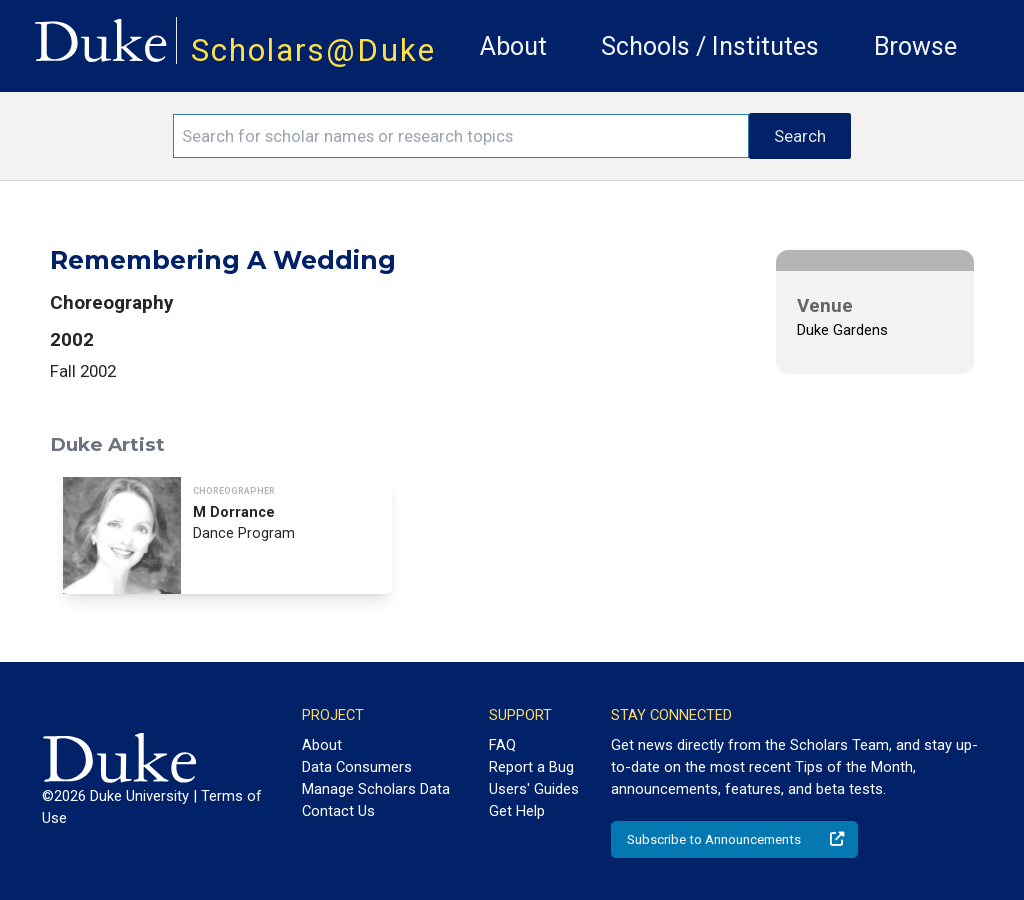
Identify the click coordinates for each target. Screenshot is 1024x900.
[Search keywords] (461, 136)
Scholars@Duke (313, 50)
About (513, 46)
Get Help (517, 811)
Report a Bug (531, 767)
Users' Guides (534, 789)
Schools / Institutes (710, 46)
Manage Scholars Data (376, 789)
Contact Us (338, 811)
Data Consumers (357, 767)
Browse (915, 46)
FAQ (502, 745)
